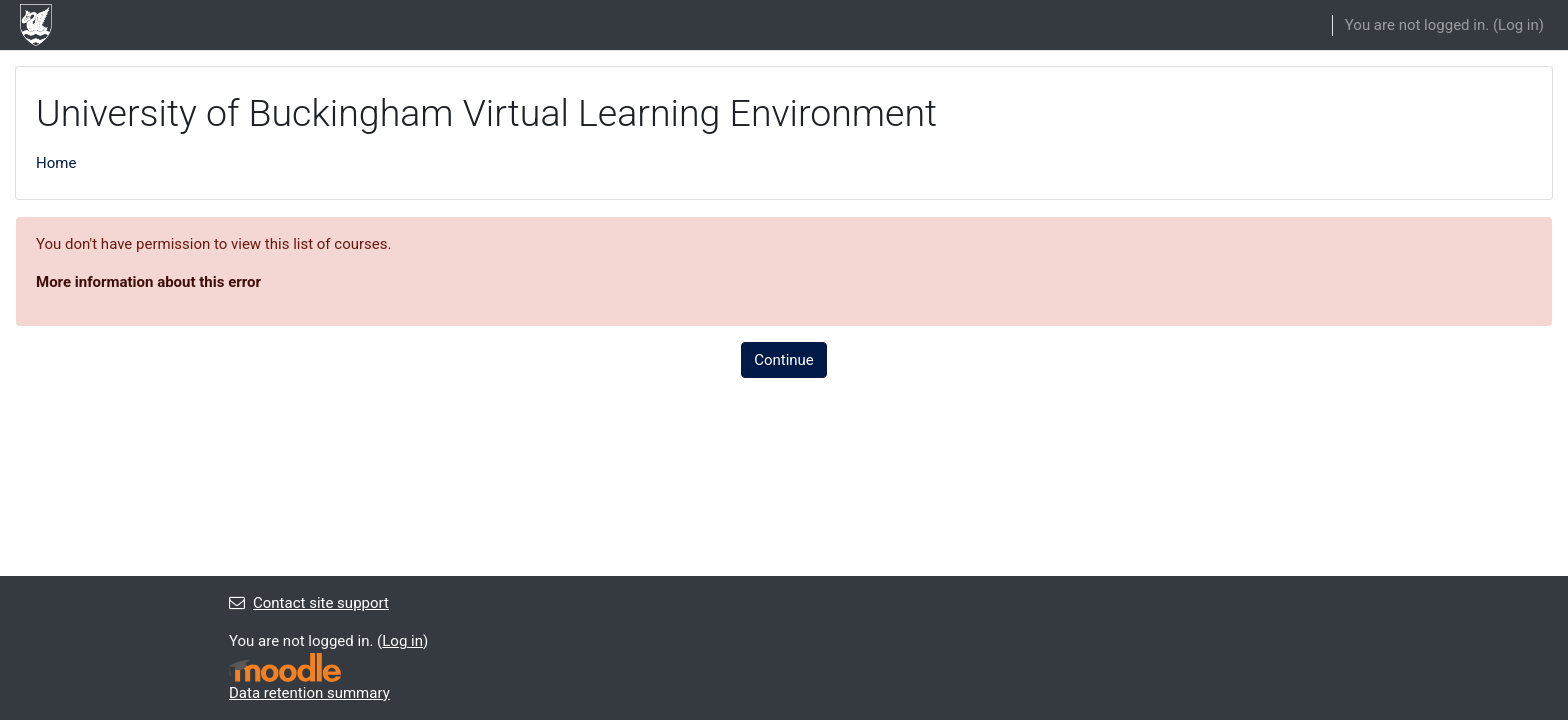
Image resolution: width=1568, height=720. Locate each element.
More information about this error (148, 282)
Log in (1518, 25)
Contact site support (309, 603)
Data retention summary (309, 693)
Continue (784, 360)
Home (56, 163)
